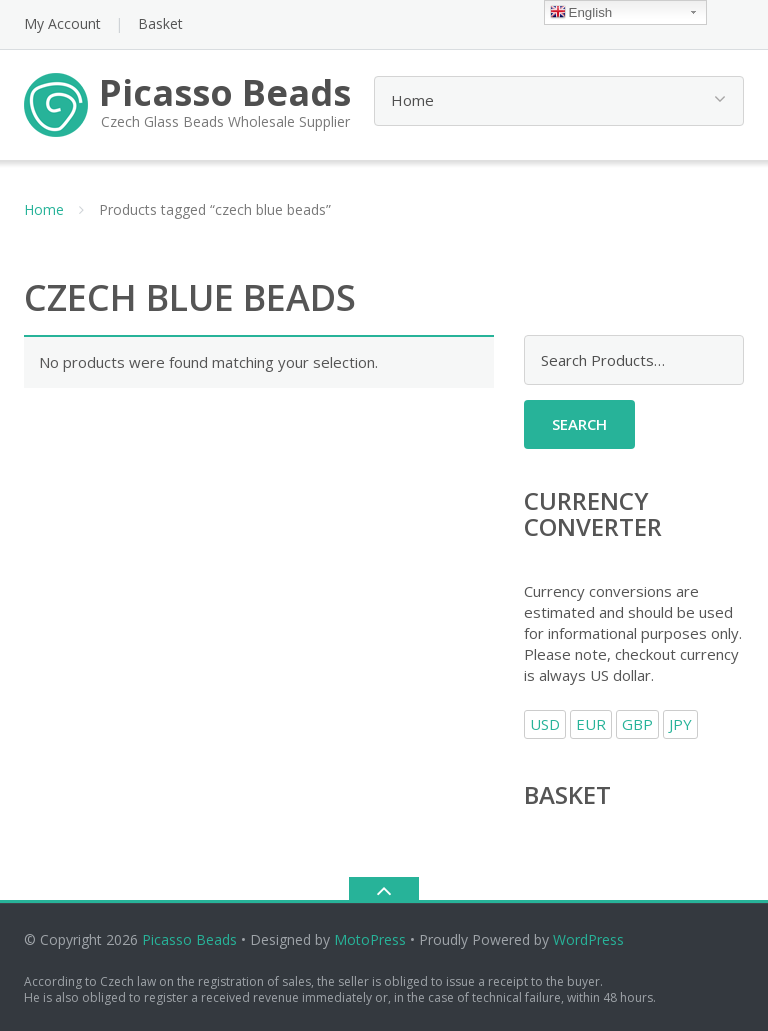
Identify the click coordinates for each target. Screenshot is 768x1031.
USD (545, 724)
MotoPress (370, 939)
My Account (62, 23)
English (581, 13)
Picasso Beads (189, 939)
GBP (637, 724)
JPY (680, 724)
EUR (591, 724)
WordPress (588, 939)
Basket (160, 23)
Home (44, 209)
